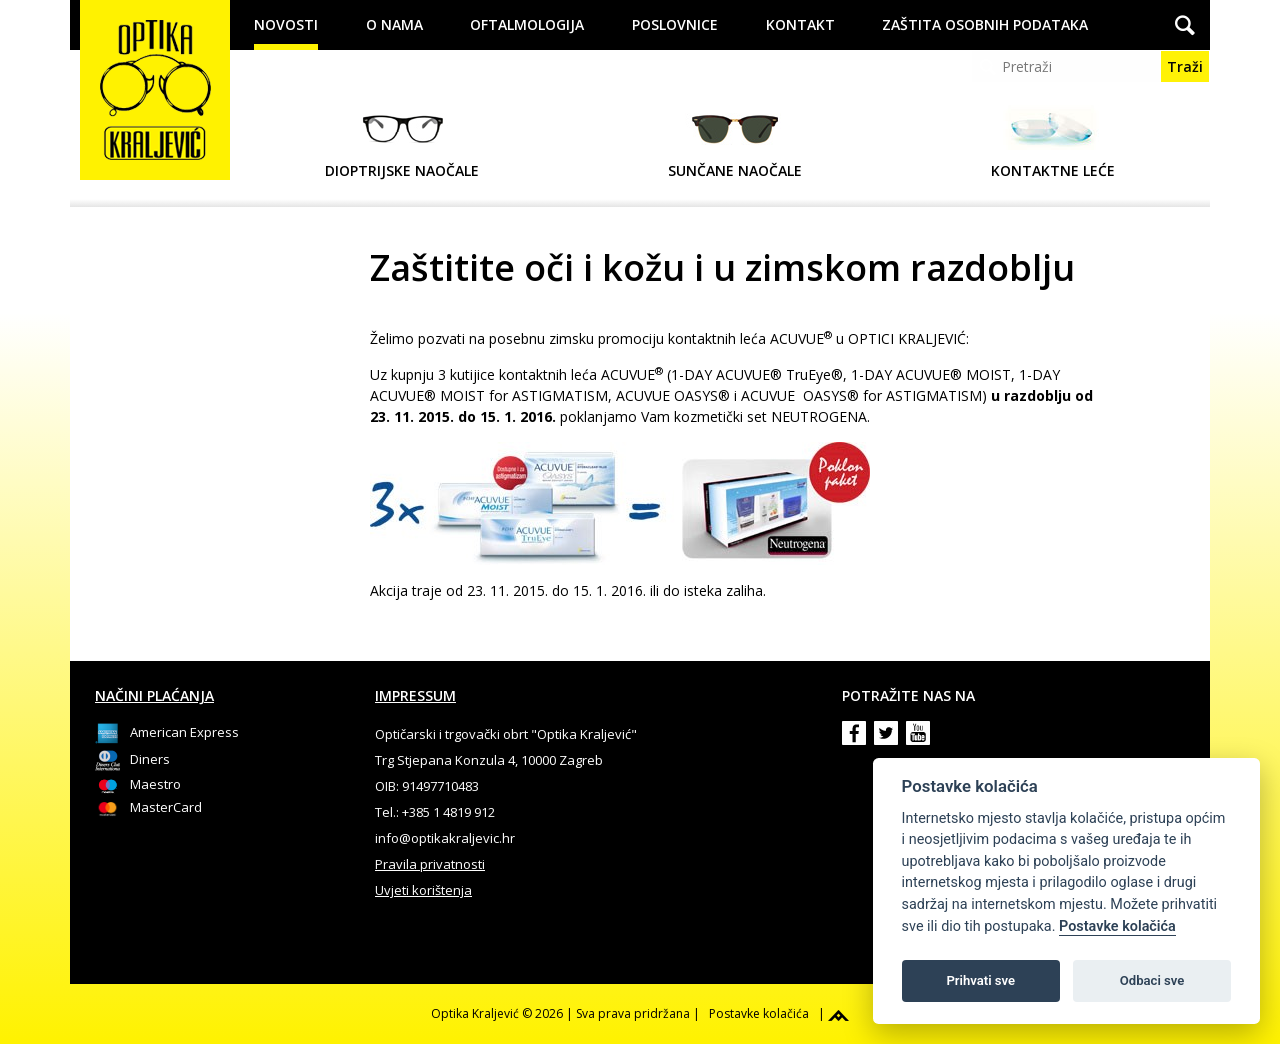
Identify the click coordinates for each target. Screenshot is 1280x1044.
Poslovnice (675, 24)
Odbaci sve (1152, 980)
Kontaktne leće (1053, 142)
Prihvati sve (980, 980)
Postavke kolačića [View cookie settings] (759, 1013)
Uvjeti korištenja (423, 890)
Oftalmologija (527, 24)
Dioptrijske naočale (402, 142)
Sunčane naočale (735, 142)
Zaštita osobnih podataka (985, 24)
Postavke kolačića (1117, 926)
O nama (394, 24)
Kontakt (800, 24)
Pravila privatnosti (430, 864)
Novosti (286, 24)
